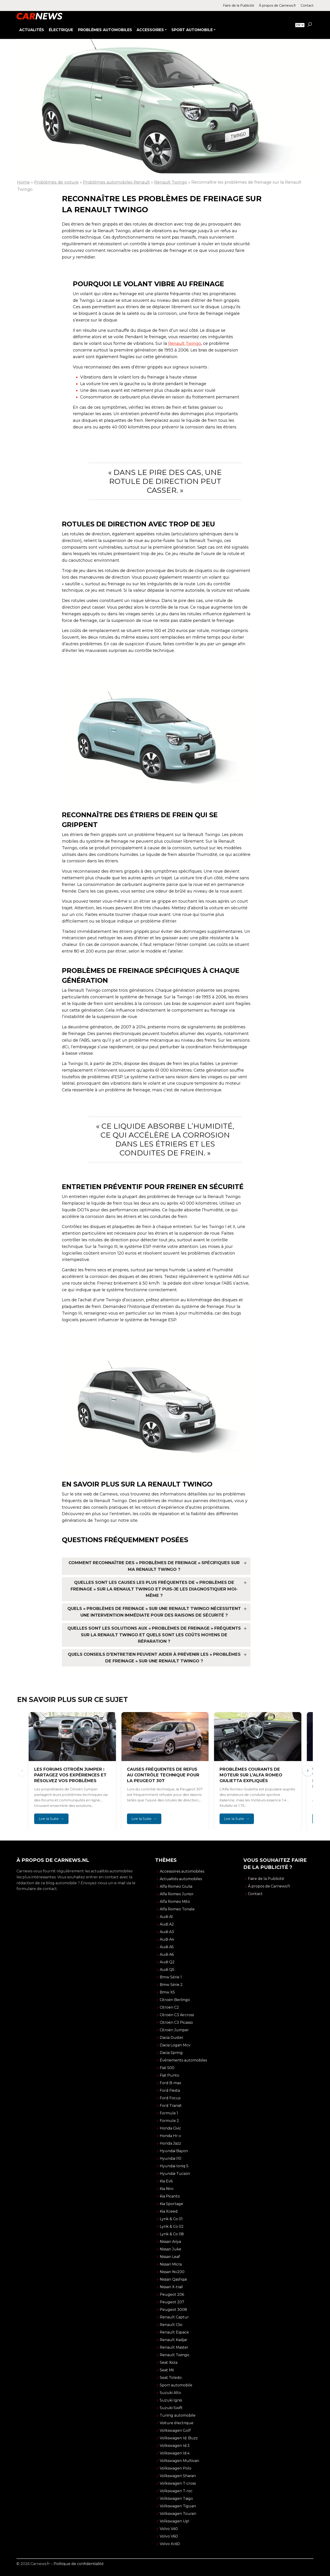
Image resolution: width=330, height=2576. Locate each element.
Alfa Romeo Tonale (177, 1909)
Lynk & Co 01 (171, 2219)
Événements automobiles (183, 2060)
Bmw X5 (167, 1992)
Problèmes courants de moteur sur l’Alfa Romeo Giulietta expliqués (251, 1775)
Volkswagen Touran (178, 2513)
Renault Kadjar (173, 2340)
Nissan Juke (170, 2249)
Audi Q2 (167, 1962)
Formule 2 (169, 2121)
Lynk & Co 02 (172, 2226)
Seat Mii (167, 2370)
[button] (310, 25)
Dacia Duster (171, 2037)
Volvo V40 (169, 2529)
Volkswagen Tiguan (178, 2506)
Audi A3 (167, 1932)
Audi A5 (167, 1947)
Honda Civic (170, 2128)
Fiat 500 (167, 2068)
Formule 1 (169, 2113)
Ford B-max (170, 2083)
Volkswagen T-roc (176, 2491)
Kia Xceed (169, 2211)
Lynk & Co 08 (172, 2234)
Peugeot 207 (172, 2302)
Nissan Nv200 (172, 2272)
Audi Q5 (167, 1969)
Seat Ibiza (168, 2362)
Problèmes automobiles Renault (116, 182)
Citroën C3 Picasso (176, 2022)
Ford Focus (170, 2098)
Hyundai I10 (170, 2158)
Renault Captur (174, 2317)
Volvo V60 (169, 2536)
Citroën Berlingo (175, 2000)
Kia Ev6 (166, 2181)
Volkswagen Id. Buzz (179, 2438)
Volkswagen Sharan (178, 2476)
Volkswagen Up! (174, 2521)
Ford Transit (171, 2105)
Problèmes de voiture (56, 182)
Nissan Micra (171, 2264)
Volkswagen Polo (175, 2468)
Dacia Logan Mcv (175, 2045)
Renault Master (174, 2347)
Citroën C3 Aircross (177, 2015)
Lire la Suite (49, 1818)
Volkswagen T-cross (178, 2483)
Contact (307, 5)
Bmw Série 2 (171, 1984)
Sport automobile (176, 2385)
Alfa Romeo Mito (175, 1901)
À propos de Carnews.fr (277, 5)
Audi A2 (167, 1924)
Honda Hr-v (170, 2136)
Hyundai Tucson (175, 2173)
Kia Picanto (170, 2196)
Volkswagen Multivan (179, 2461)
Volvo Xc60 (170, 2544)
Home (23, 182)
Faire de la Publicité (238, 5)
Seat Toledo (171, 2377)
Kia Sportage (171, 2204)
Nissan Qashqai (173, 2279)
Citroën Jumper (174, 2030)
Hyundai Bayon (174, 2151)
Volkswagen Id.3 (175, 2445)
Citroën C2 (169, 2007)
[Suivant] (308, 1771)
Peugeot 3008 (173, 2309)
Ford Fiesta (170, 2090)
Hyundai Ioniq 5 (174, 2166)
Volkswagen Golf (175, 2430)
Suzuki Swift (171, 2408)
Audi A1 (166, 1916)
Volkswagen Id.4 (175, 2453)
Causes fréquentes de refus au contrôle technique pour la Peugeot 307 (163, 1775)
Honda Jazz (170, 2143)
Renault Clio (171, 2325)
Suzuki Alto (170, 2393)
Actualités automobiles (181, 1879)
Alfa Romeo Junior (177, 1894)
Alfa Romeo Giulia (176, 1886)
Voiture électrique (176, 2423)
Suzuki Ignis (171, 2400)
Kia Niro (166, 2189)
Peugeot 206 (172, 2294)
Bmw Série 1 (171, 1977)
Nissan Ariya (170, 2241)
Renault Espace (174, 2332)
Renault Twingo (170, 182)
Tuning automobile (177, 2415)
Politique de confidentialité (79, 2564)
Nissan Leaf (170, 2257)
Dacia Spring (171, 2052)
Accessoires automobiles (182, 1871)
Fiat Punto (169, 2075)
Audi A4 (167, 1939)
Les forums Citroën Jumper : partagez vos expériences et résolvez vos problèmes (70, 1775)
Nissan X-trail (171, 2287)
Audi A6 (167, 1954)
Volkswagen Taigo (176, 2498)
